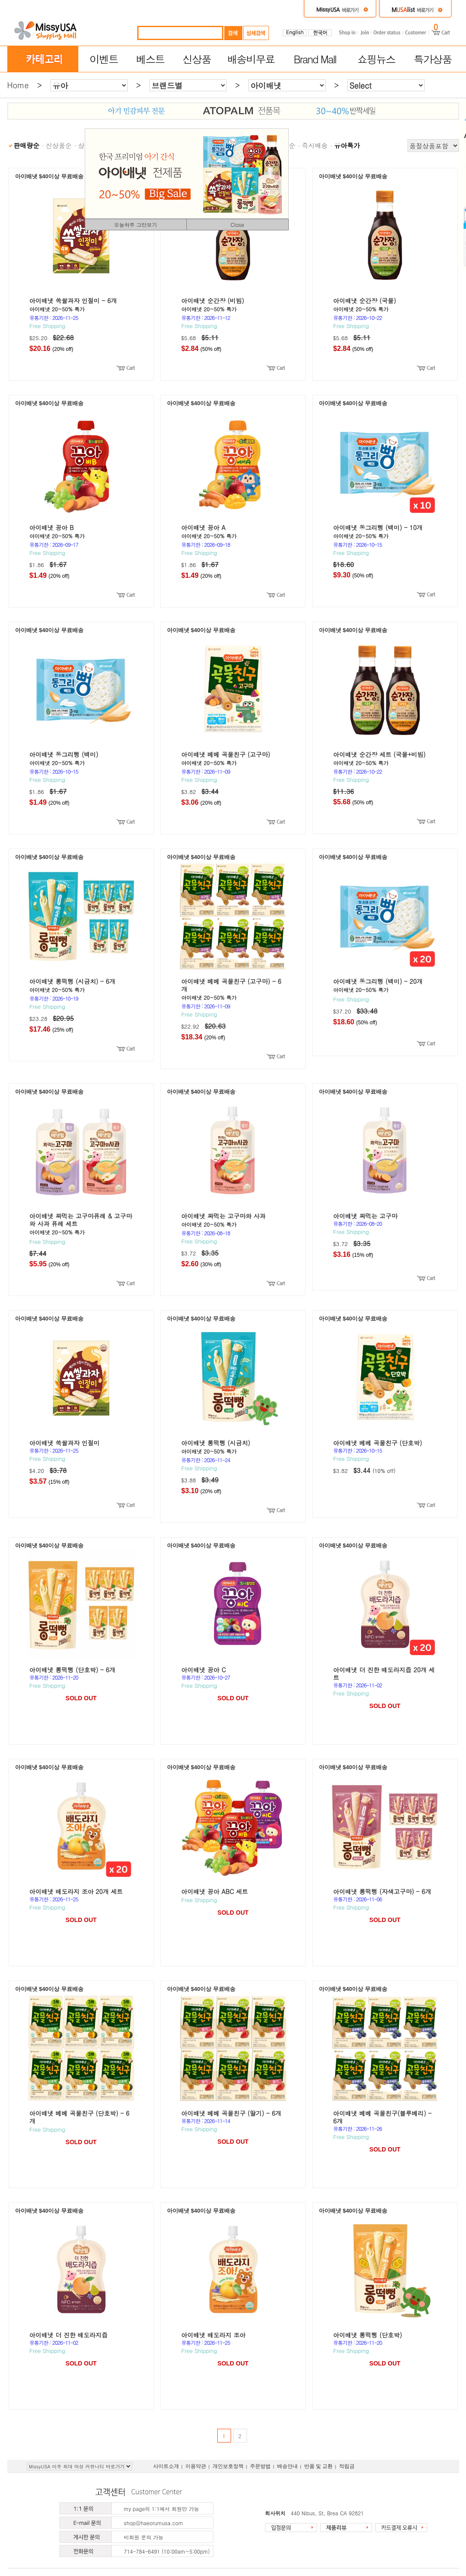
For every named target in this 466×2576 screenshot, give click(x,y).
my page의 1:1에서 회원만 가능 (161, 2508)
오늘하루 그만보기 (135, 224)
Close (237, 224)
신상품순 (59, 145)
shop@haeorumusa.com (153, 2522)
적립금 (347, 2466)
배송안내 (287, 2466)
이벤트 (103, 59)
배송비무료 (251, 59)
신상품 (196, 59)
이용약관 (195, 2466)
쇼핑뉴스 (376, 59)
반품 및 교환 (318, 2466)
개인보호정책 (228, 2466)
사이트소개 (166, 2466)
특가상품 (432, 59)
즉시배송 (315, 145)
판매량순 (27, 145)
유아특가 (347, 145)
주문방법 (260, 2466)
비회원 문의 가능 (144, 2537)
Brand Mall (315, 59)
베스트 (150, 59)
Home (18, 85)
